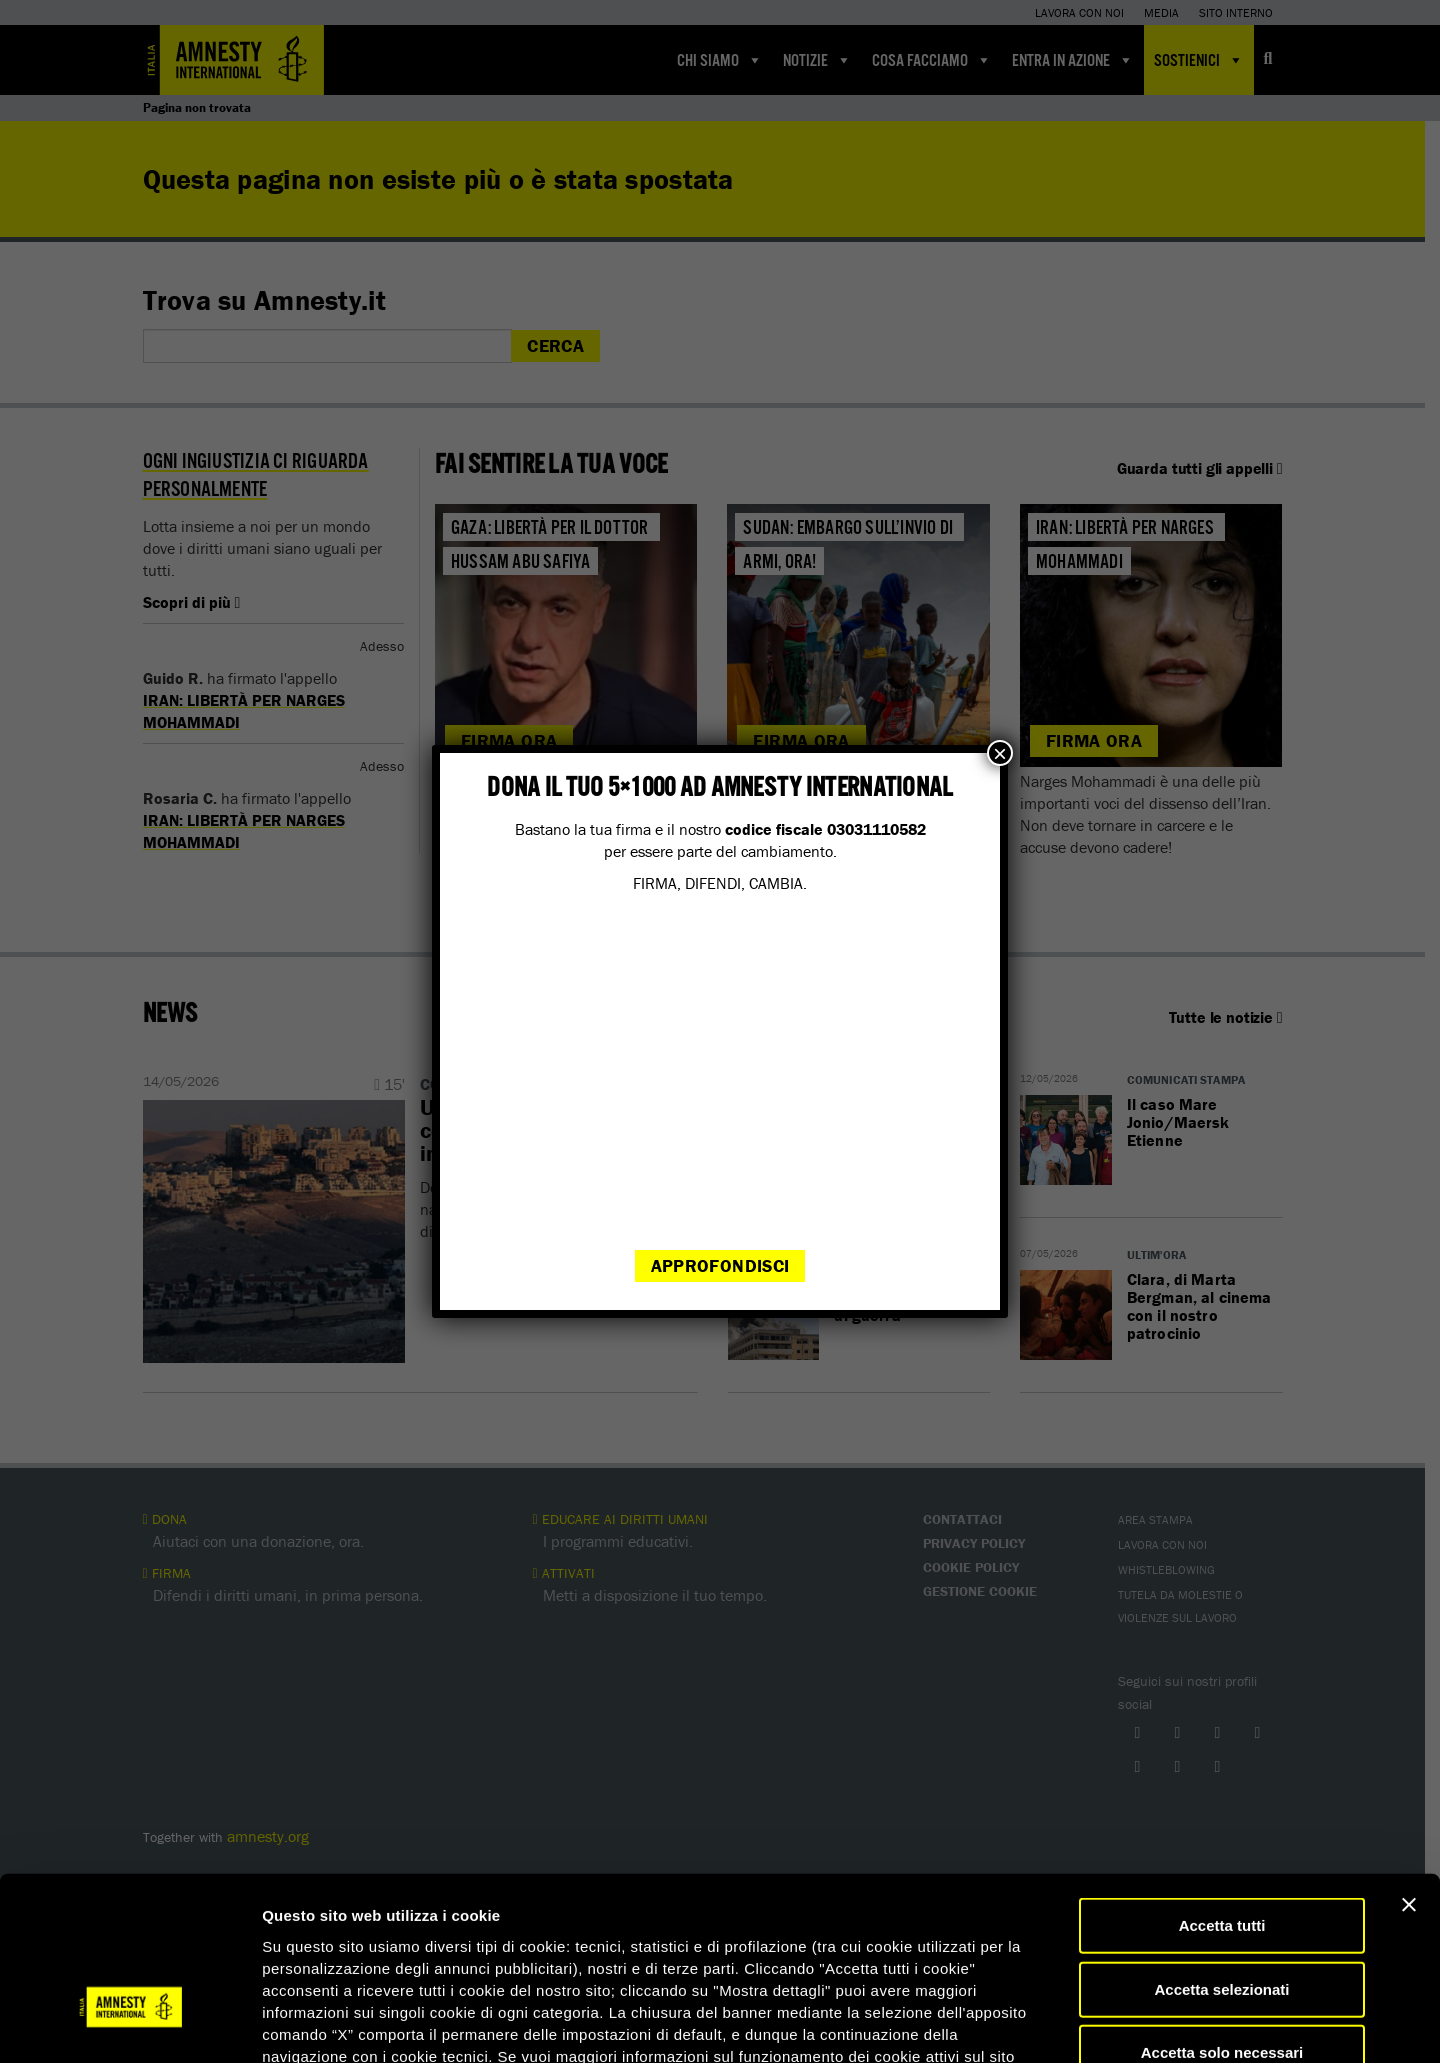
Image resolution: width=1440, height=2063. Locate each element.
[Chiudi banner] (1409, 1771)
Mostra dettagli (1052, 2023)
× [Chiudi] (1000, 753)
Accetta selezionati (1221, 1855)
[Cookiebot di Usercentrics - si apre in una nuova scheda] (129, 2024)
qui (319, 1943)
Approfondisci (720, 1265)
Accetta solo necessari (1222, 1918)
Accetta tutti (1222, 1791)
